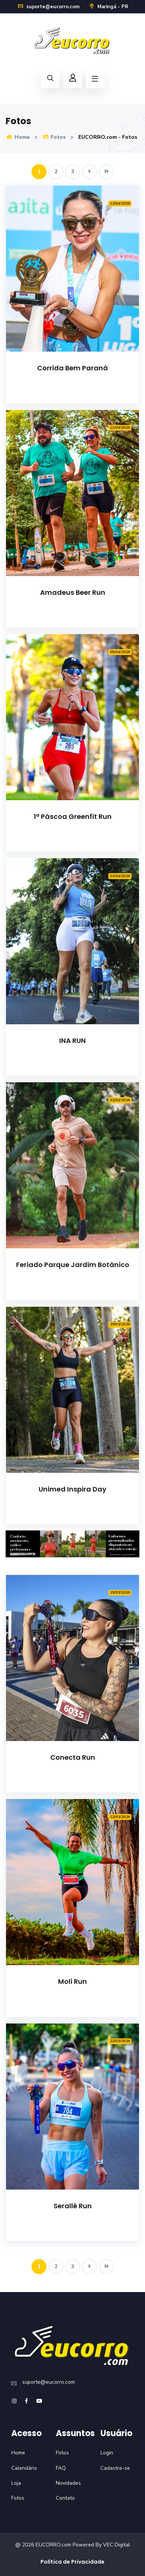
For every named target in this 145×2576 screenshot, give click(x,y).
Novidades (68, 2483)
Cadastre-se (115, 2468)
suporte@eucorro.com (48, 6)
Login (106, 2452)
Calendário (24, 2468)
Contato (65, 2498)
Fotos (54, 137)
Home (18, 137)
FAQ (61, 2468)
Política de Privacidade (72, 2562)
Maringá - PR (108, 6)
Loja (16, 2483)
